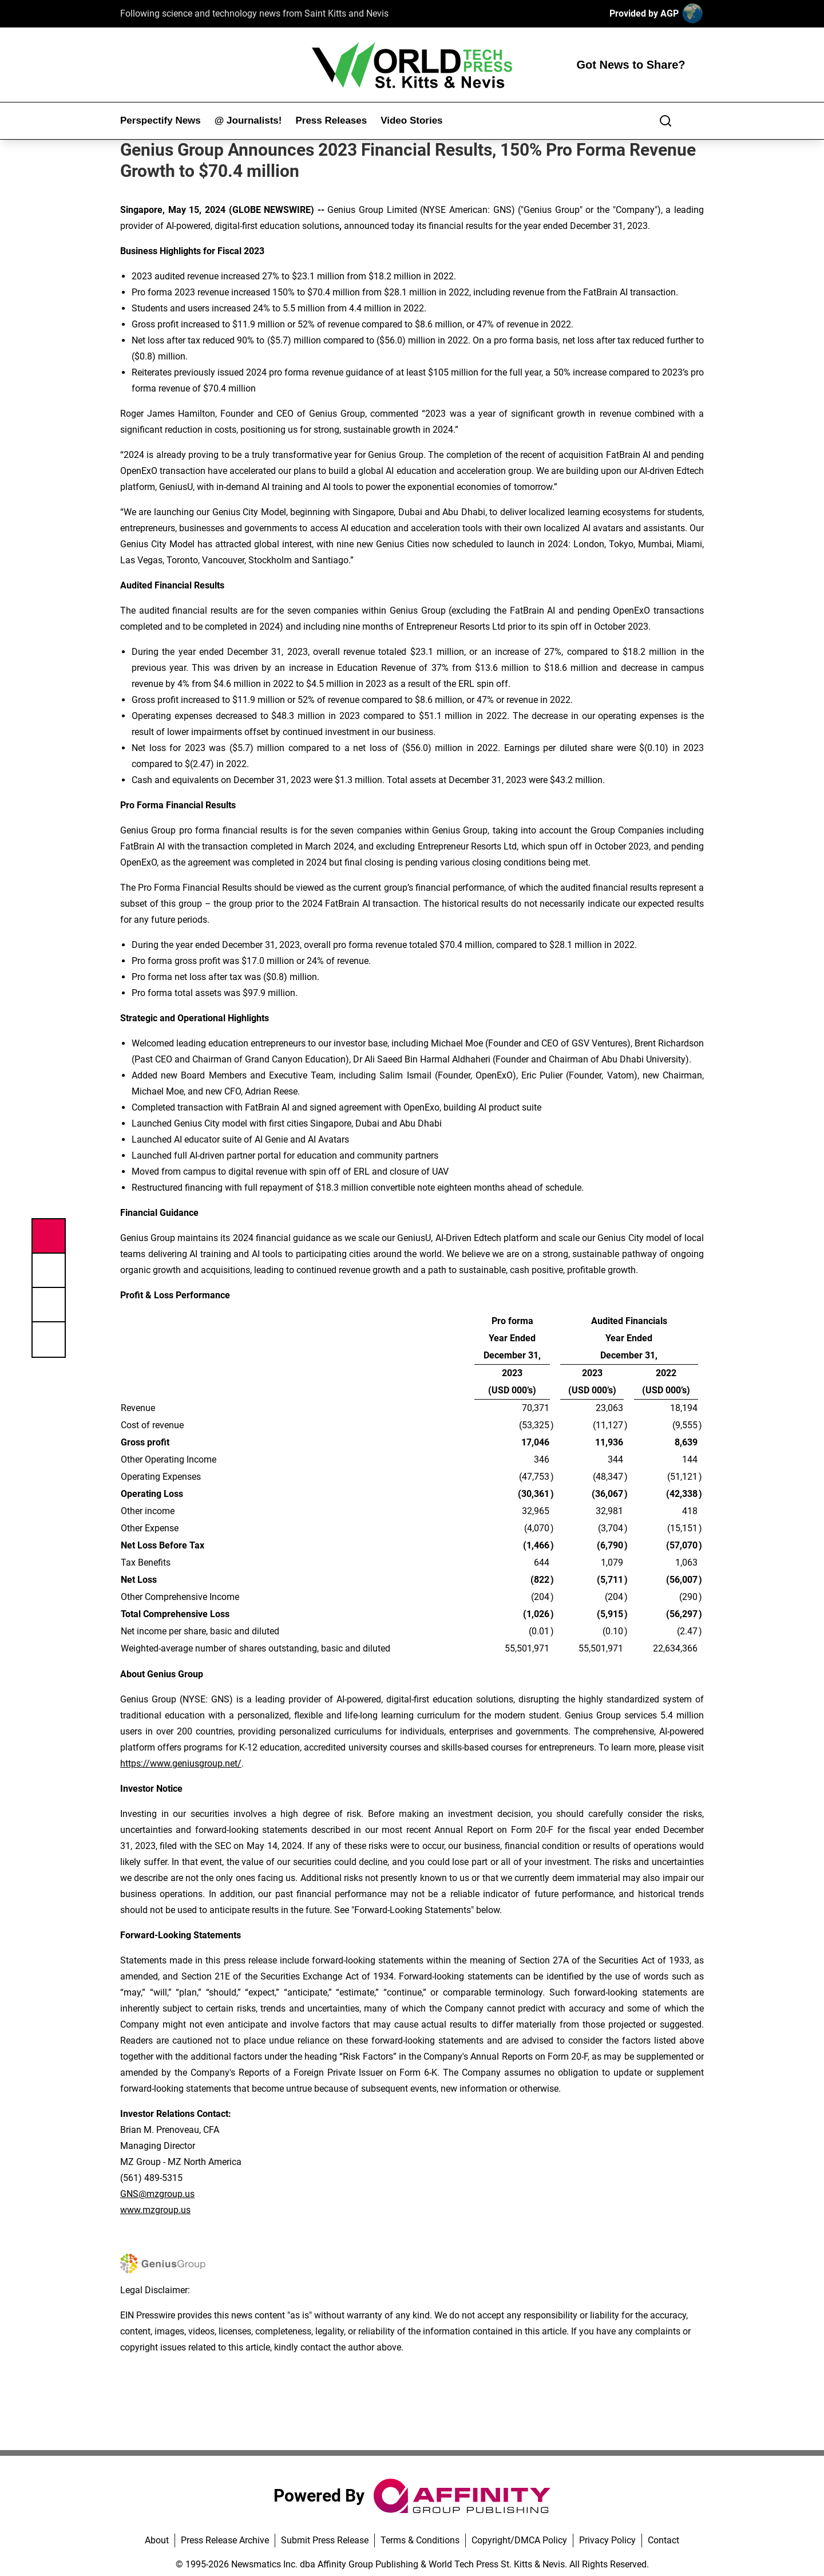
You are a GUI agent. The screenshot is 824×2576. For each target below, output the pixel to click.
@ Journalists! (248, 120)
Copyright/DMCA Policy (519, 2540)
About (157, 2540)
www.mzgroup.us (155, 2209)
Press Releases (331, 120)
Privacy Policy (607, 2540)
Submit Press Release (325, 2540)
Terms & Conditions (420, 2540)
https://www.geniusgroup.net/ (180, 1763)
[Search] (665, 121)
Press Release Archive (225, 2540)
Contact (663, 2540)
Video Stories (411, 120)
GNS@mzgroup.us (157, 2193)
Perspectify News (160, 120)
